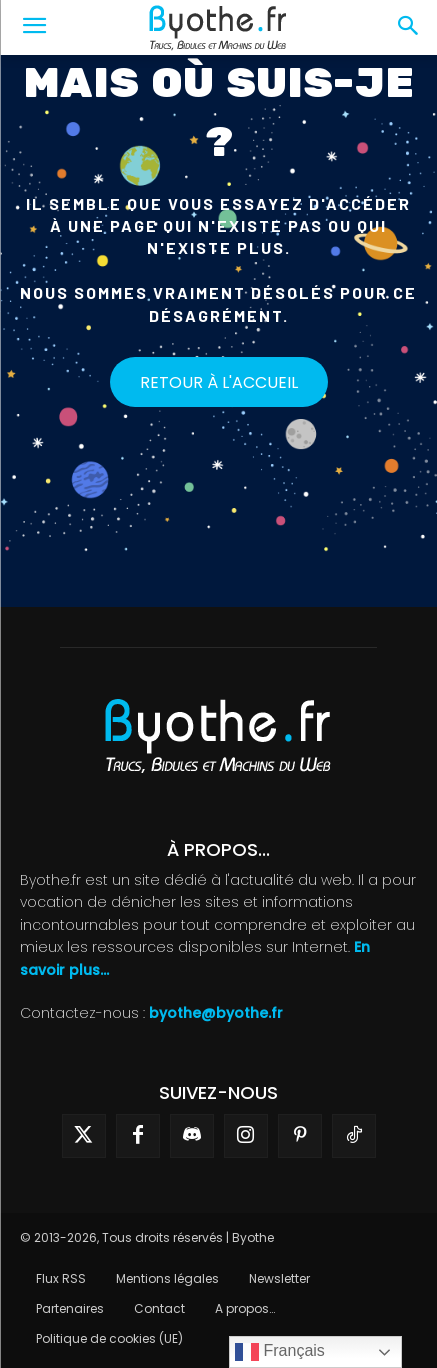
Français (280, 1352)
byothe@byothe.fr (216, 1013)
